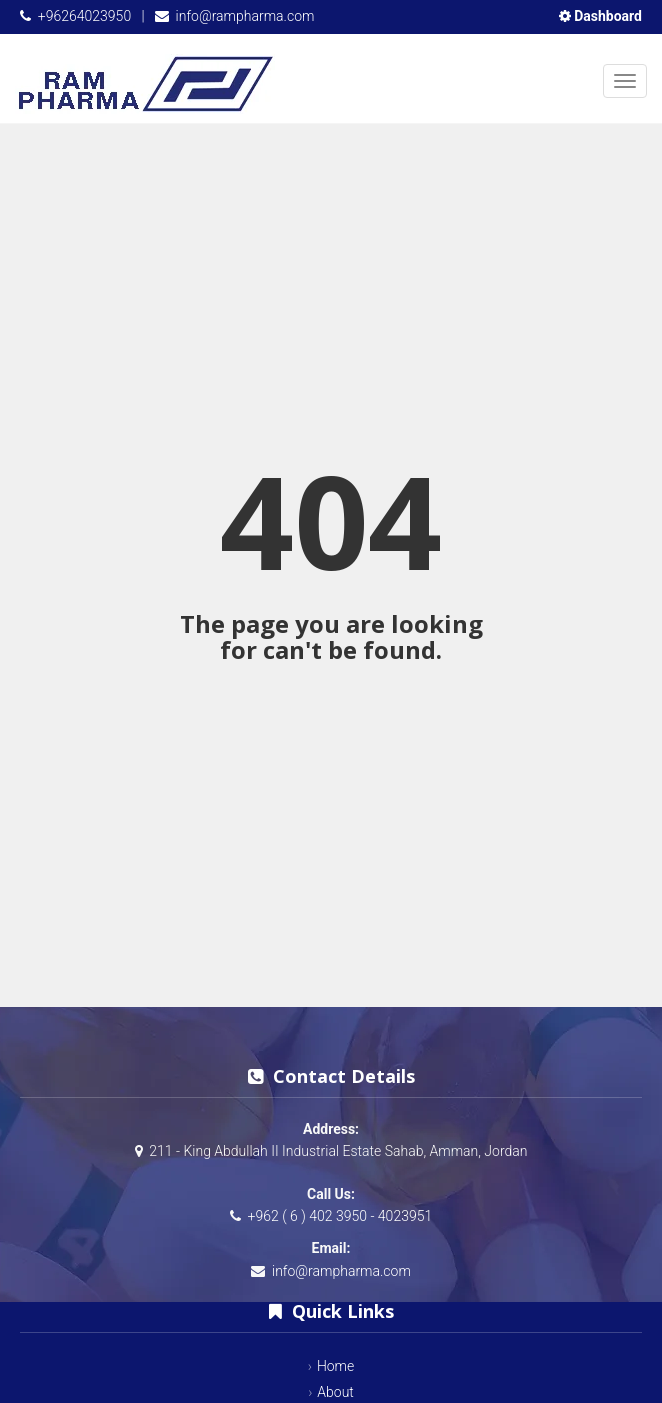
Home (335, 1366)
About (335, 1392)
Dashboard (600, 16)
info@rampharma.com (245, 16)
